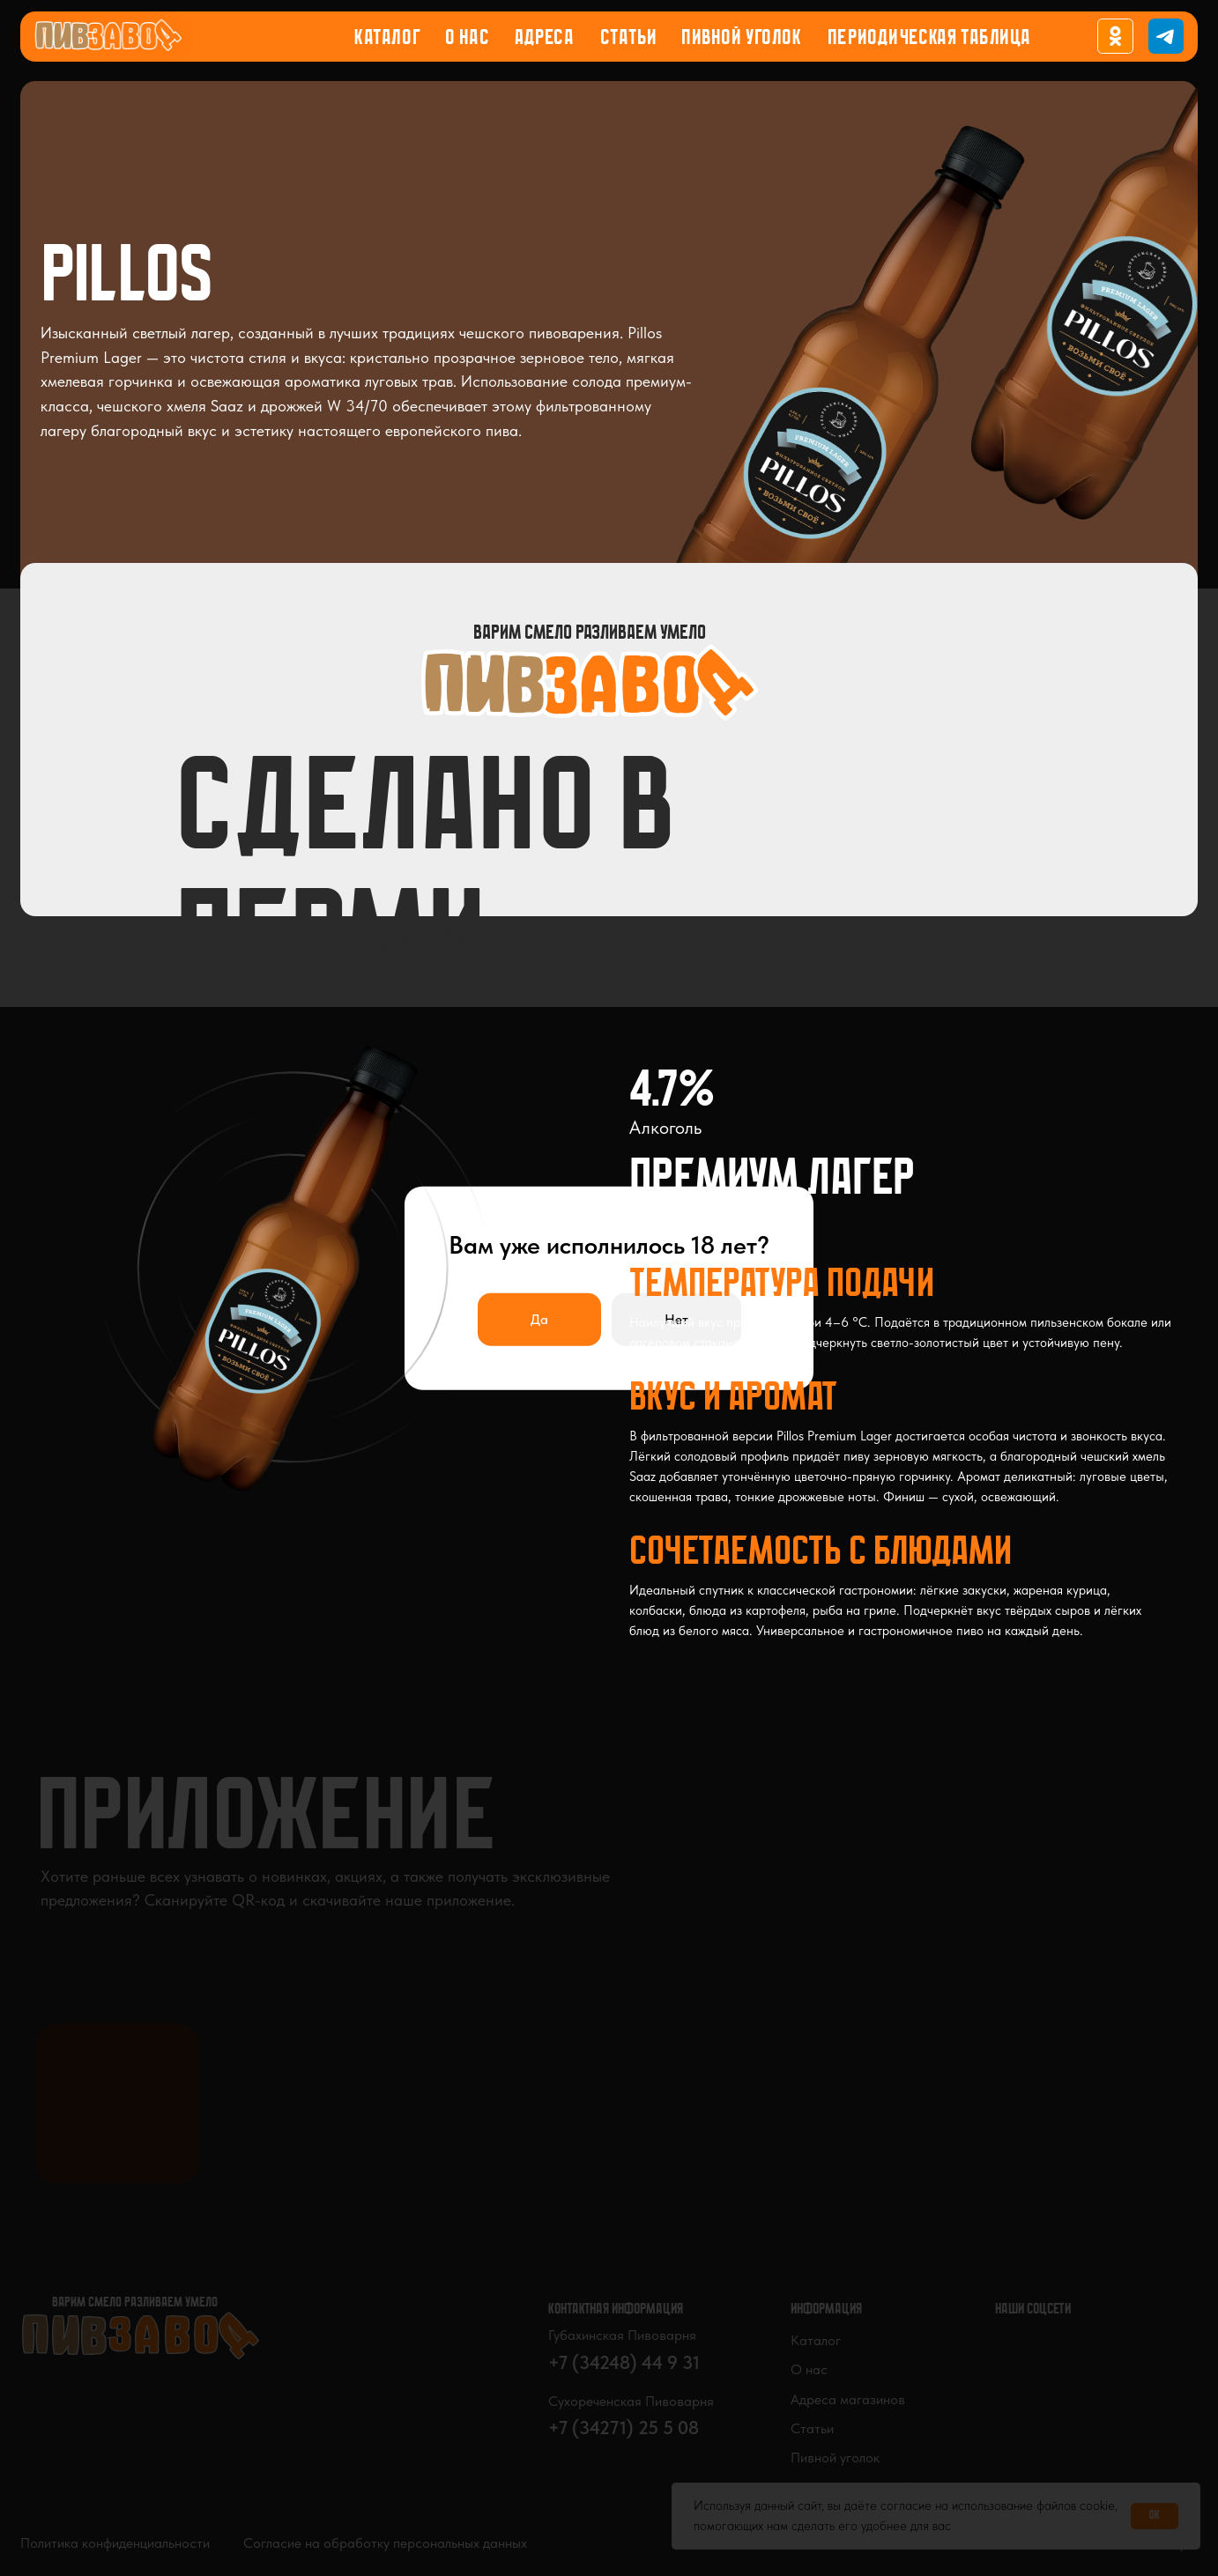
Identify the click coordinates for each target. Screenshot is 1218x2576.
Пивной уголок (741, 38)
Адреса (544, 38)
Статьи (628, 38)
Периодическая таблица (929, 38)
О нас (467, 38)
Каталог (387, 38)
